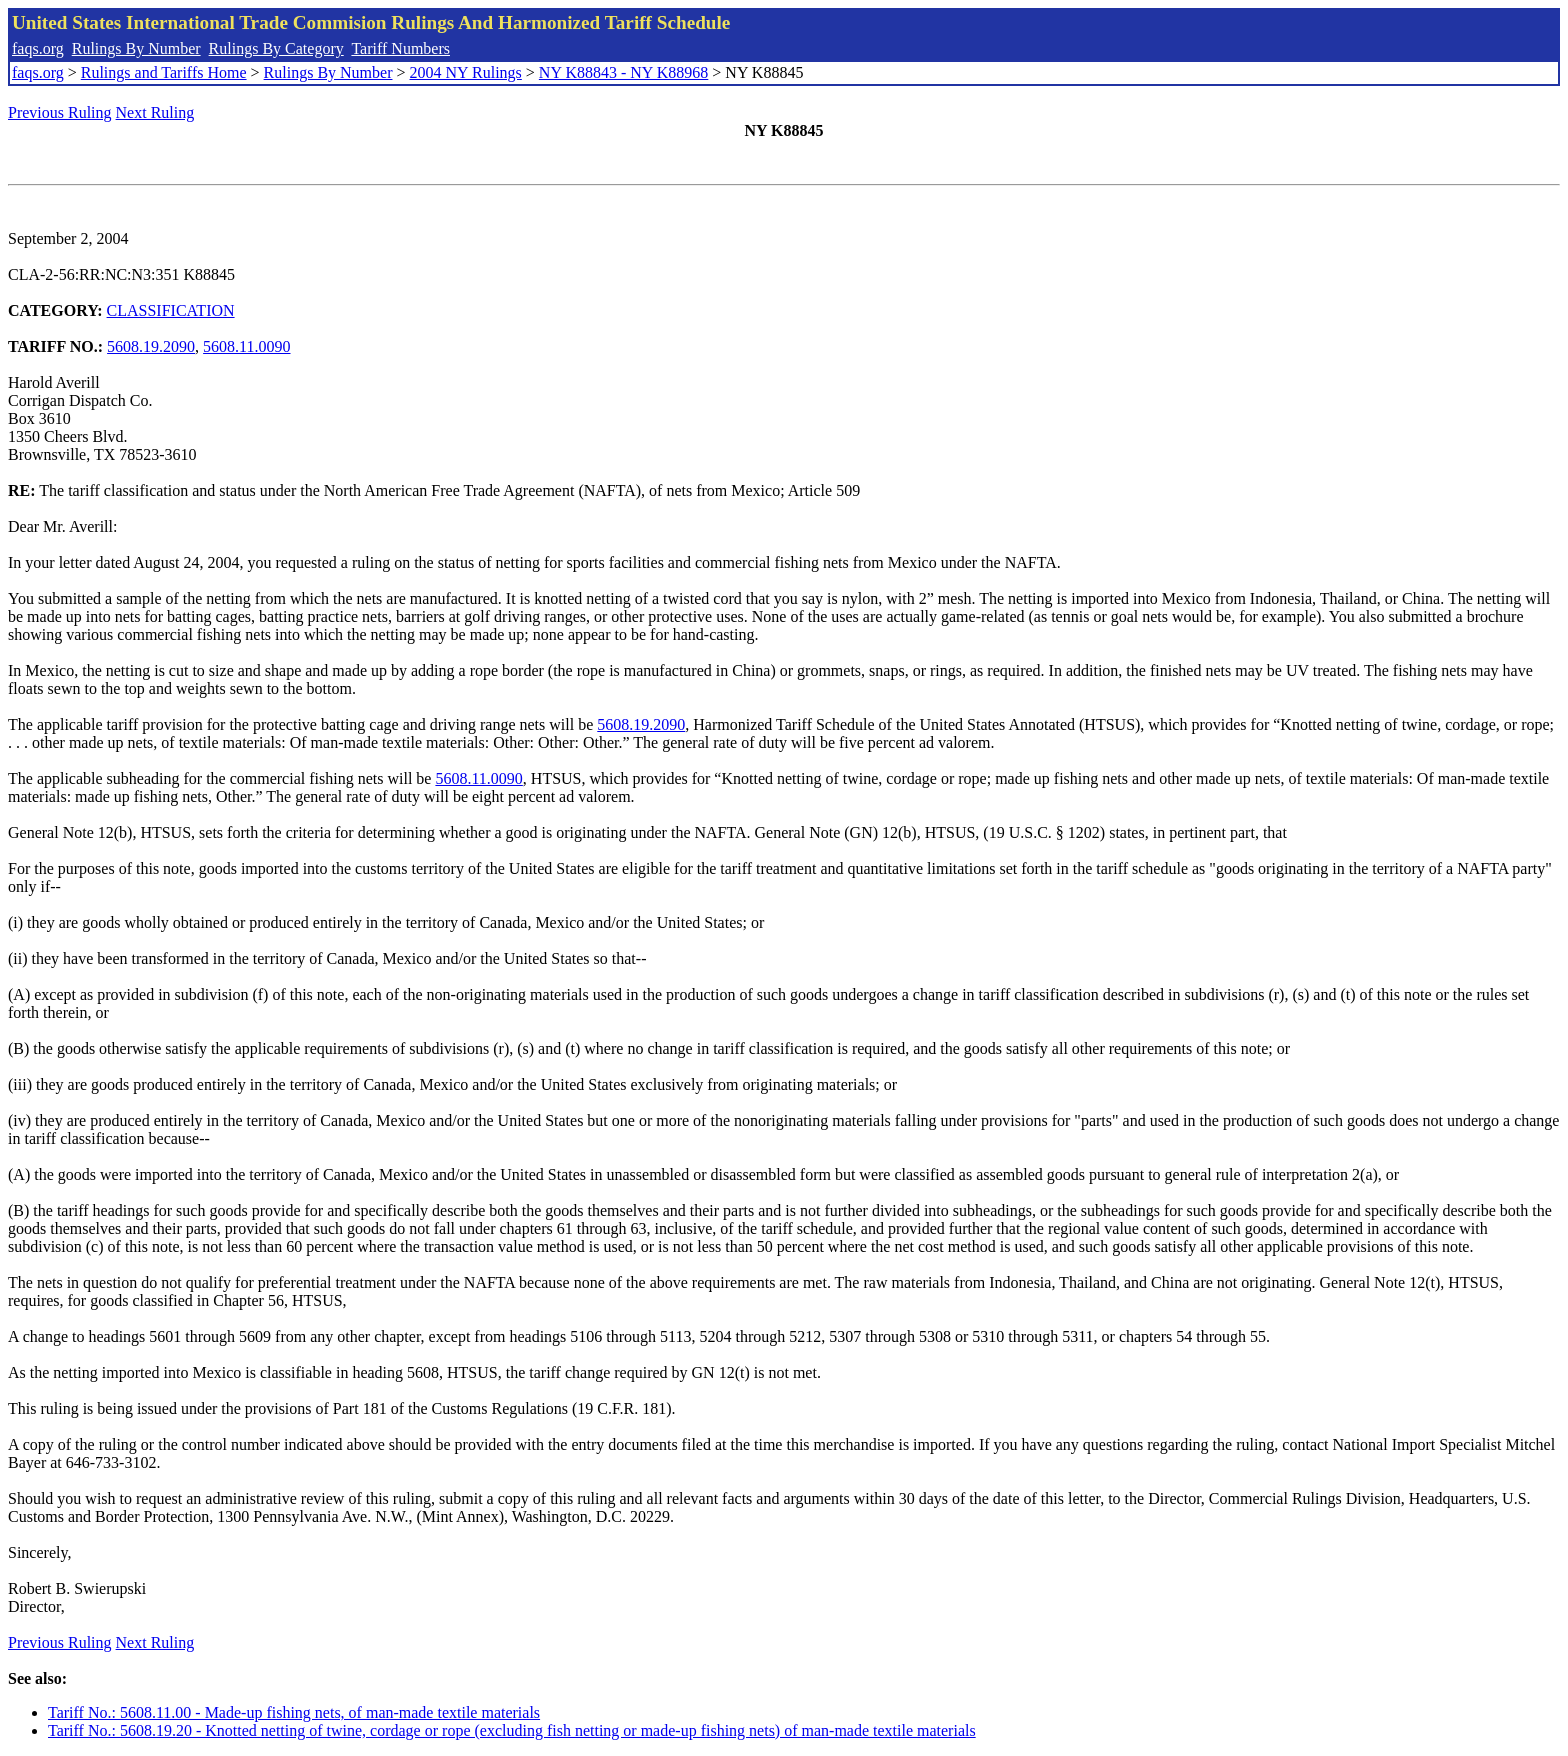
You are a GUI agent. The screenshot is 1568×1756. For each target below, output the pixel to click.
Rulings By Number (136, 48)
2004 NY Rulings (466, 72)
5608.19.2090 (151, 346)
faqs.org (38, 48)
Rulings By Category (276, 48)
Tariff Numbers (400, 48)
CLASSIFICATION (171, 310)
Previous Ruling (60, 112)
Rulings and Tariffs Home (164, 72)
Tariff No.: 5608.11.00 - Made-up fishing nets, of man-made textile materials (294, 1712)
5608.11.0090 (246, 346)
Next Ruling (155, 112)
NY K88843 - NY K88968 (623, 72)
